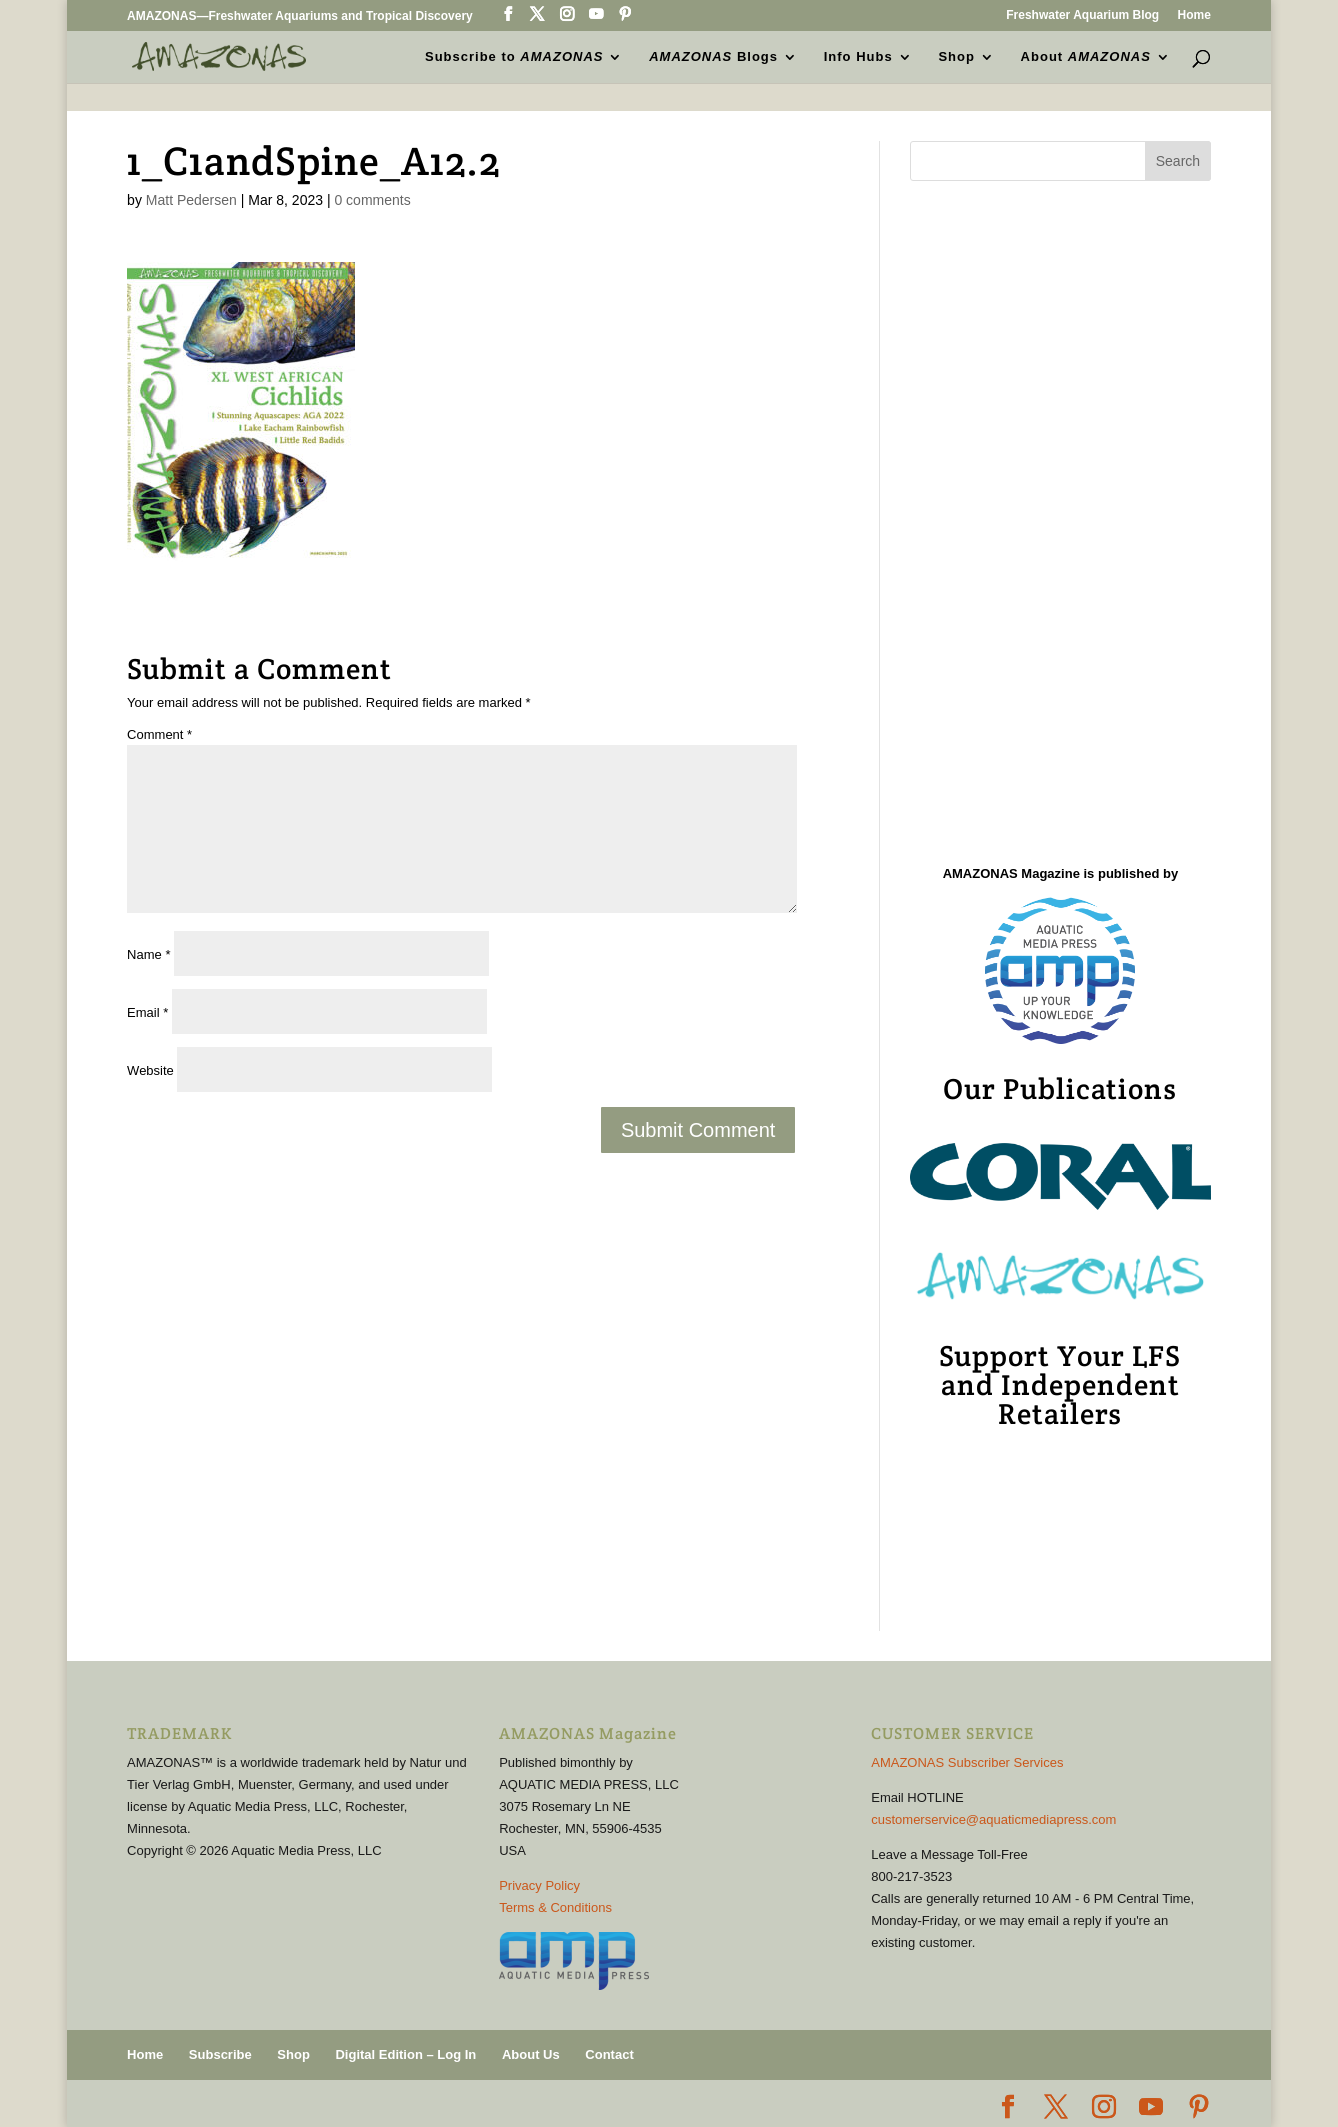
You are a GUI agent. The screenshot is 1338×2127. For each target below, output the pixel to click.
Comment (159, 734)
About (1086, 56)
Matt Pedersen (191, 200)
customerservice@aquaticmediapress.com (993, 1819)
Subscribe (220, 2054)
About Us (531, 2054)
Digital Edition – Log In (405, 2054)
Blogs (713, 56)
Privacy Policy (539, 1885)
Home (1194, 15)
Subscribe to (514, 56)
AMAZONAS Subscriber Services (967, 1762)
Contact (609, 2054)
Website (150, 1070)
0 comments (372, 200)
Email (147, 1012)
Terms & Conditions (555, 1907)
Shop (956, 56)
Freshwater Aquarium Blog (1082, 15)
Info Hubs (858, 56)
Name (148, 954)
